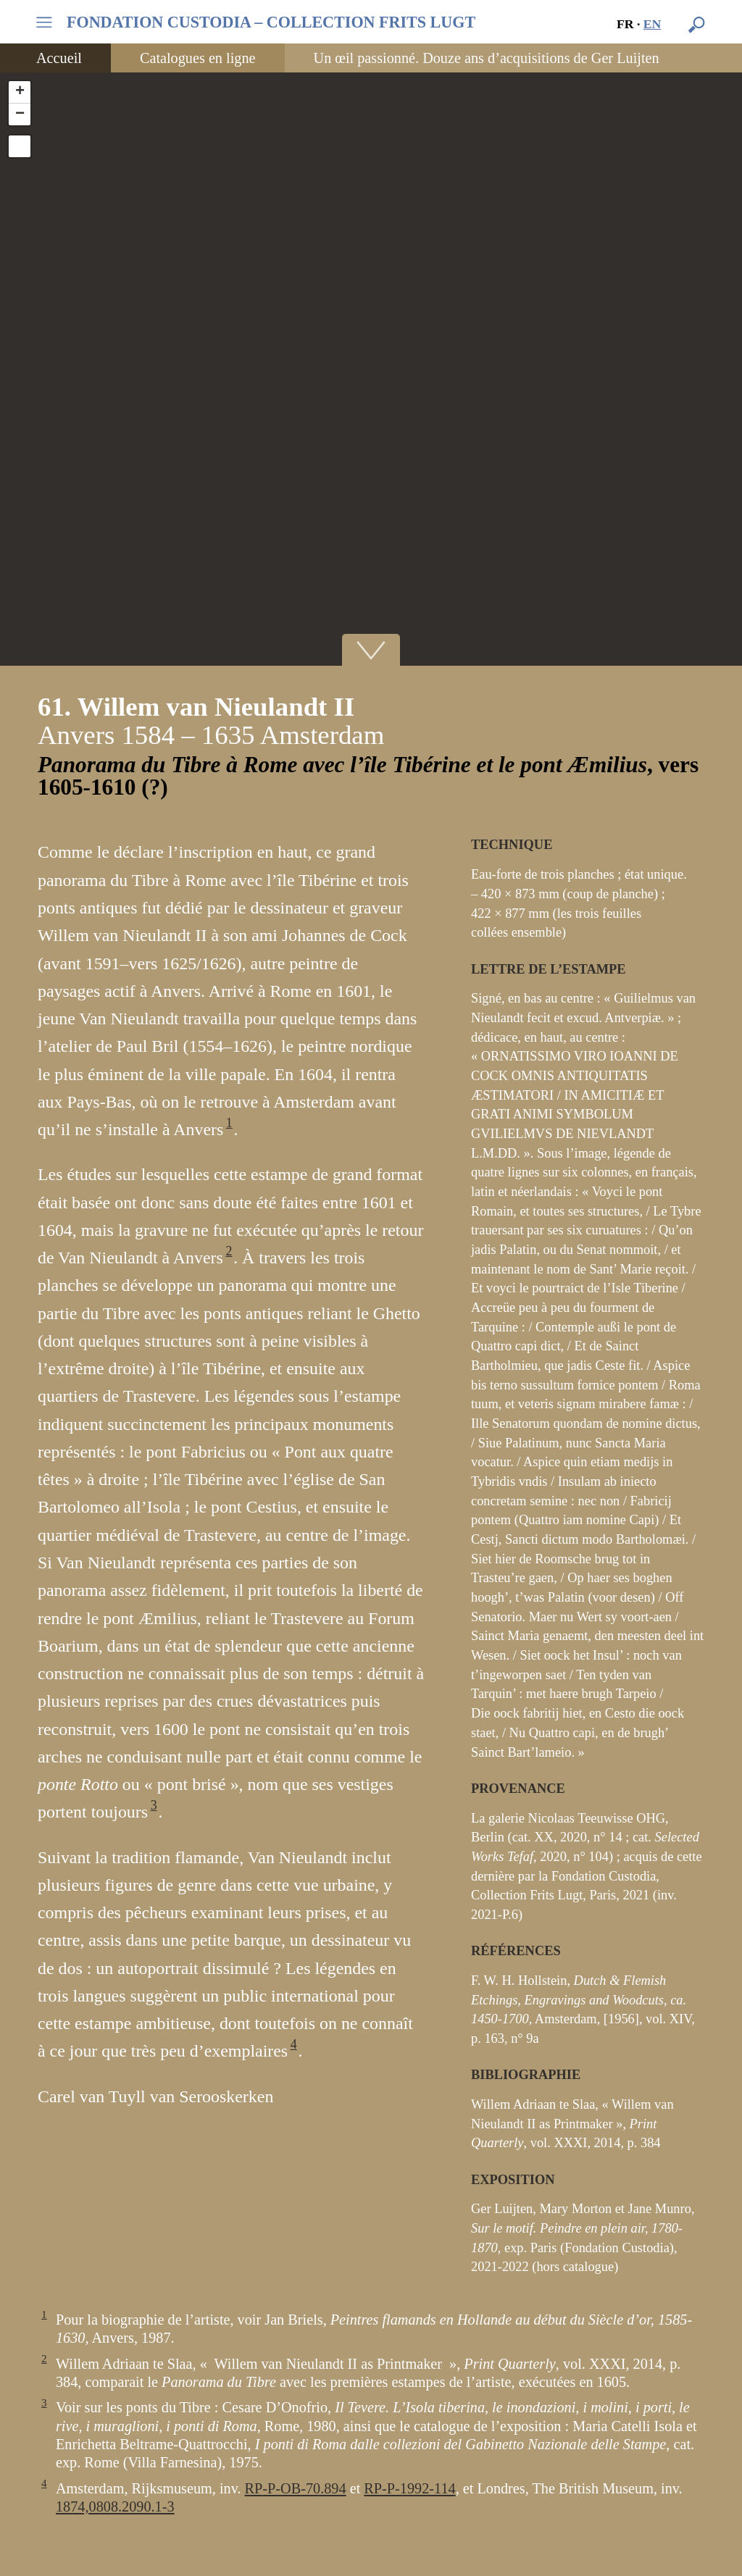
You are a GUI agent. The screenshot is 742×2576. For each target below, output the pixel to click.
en (652, 24)
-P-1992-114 (409, 2488)
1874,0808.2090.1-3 (115, 2506)
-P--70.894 (295, 2488)
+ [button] (20, 92)
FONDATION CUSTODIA (271, 22)
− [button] (20, 114)
